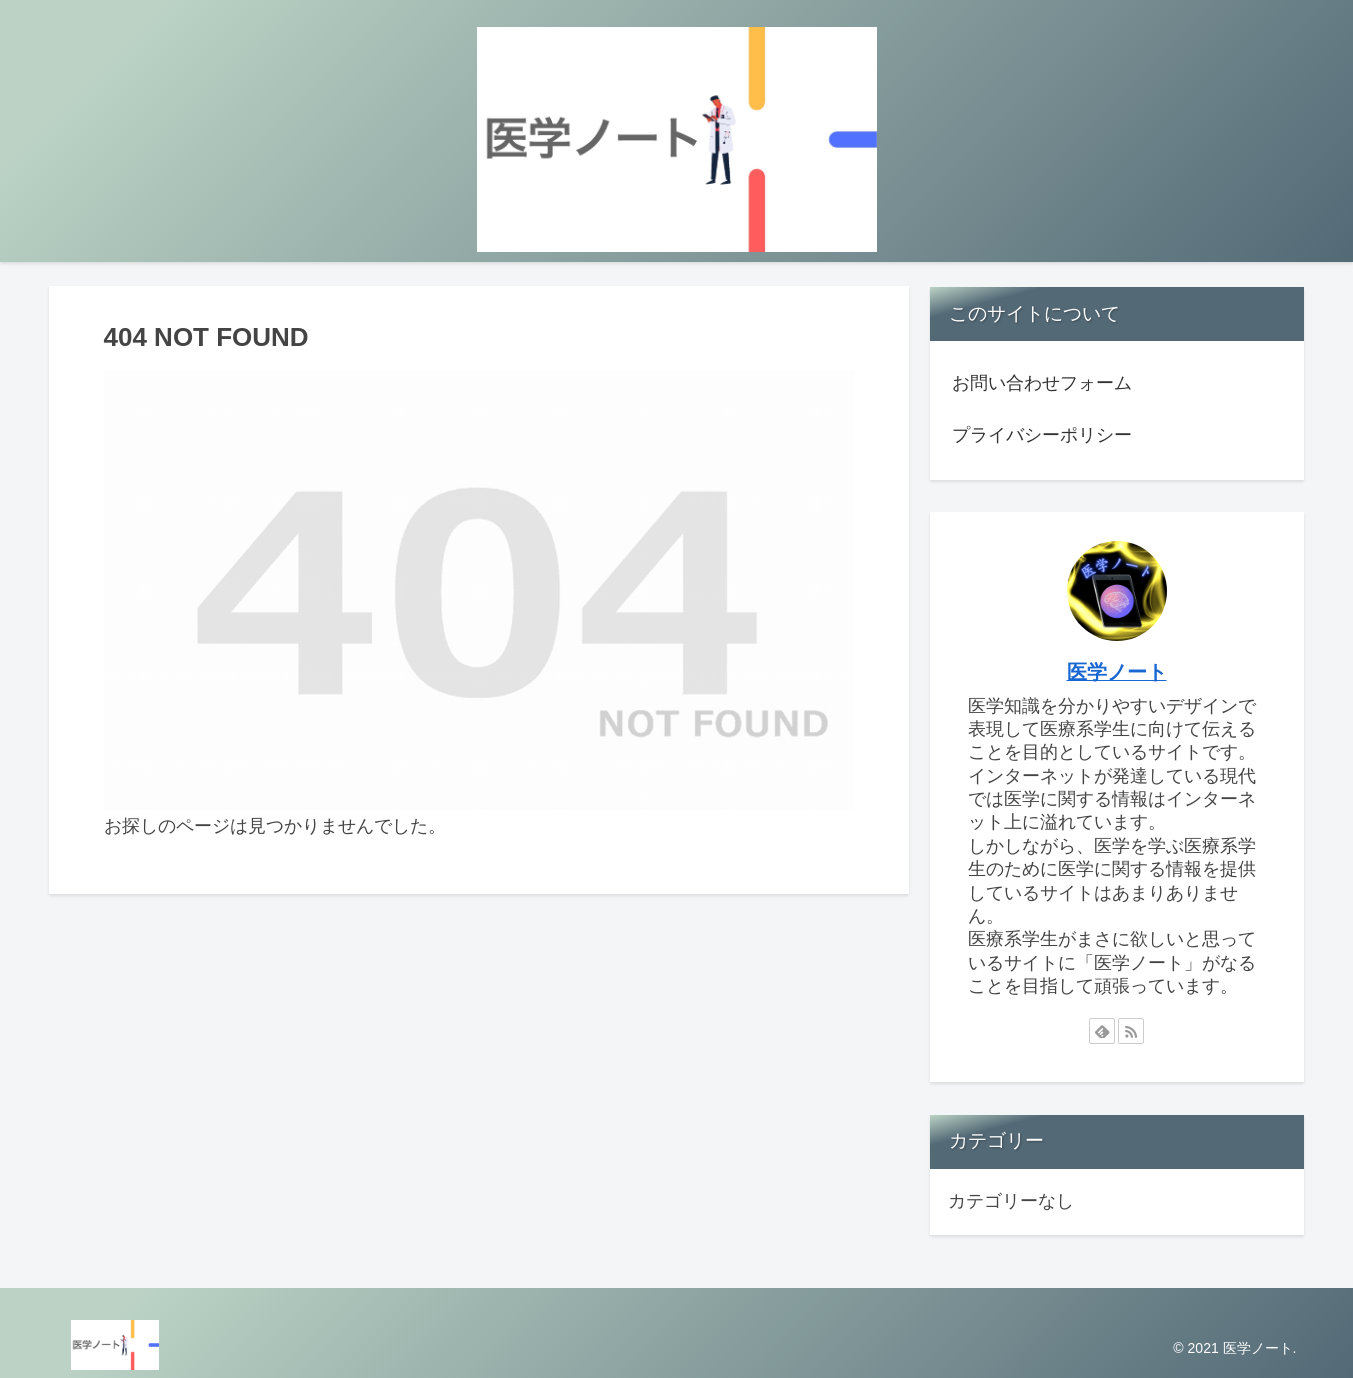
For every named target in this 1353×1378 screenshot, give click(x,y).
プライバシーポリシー (1042, 435)
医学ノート (1117, 672)
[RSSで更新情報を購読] (1131, 1031)
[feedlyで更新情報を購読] (1102, 1031)
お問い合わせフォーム (1042, 383)
